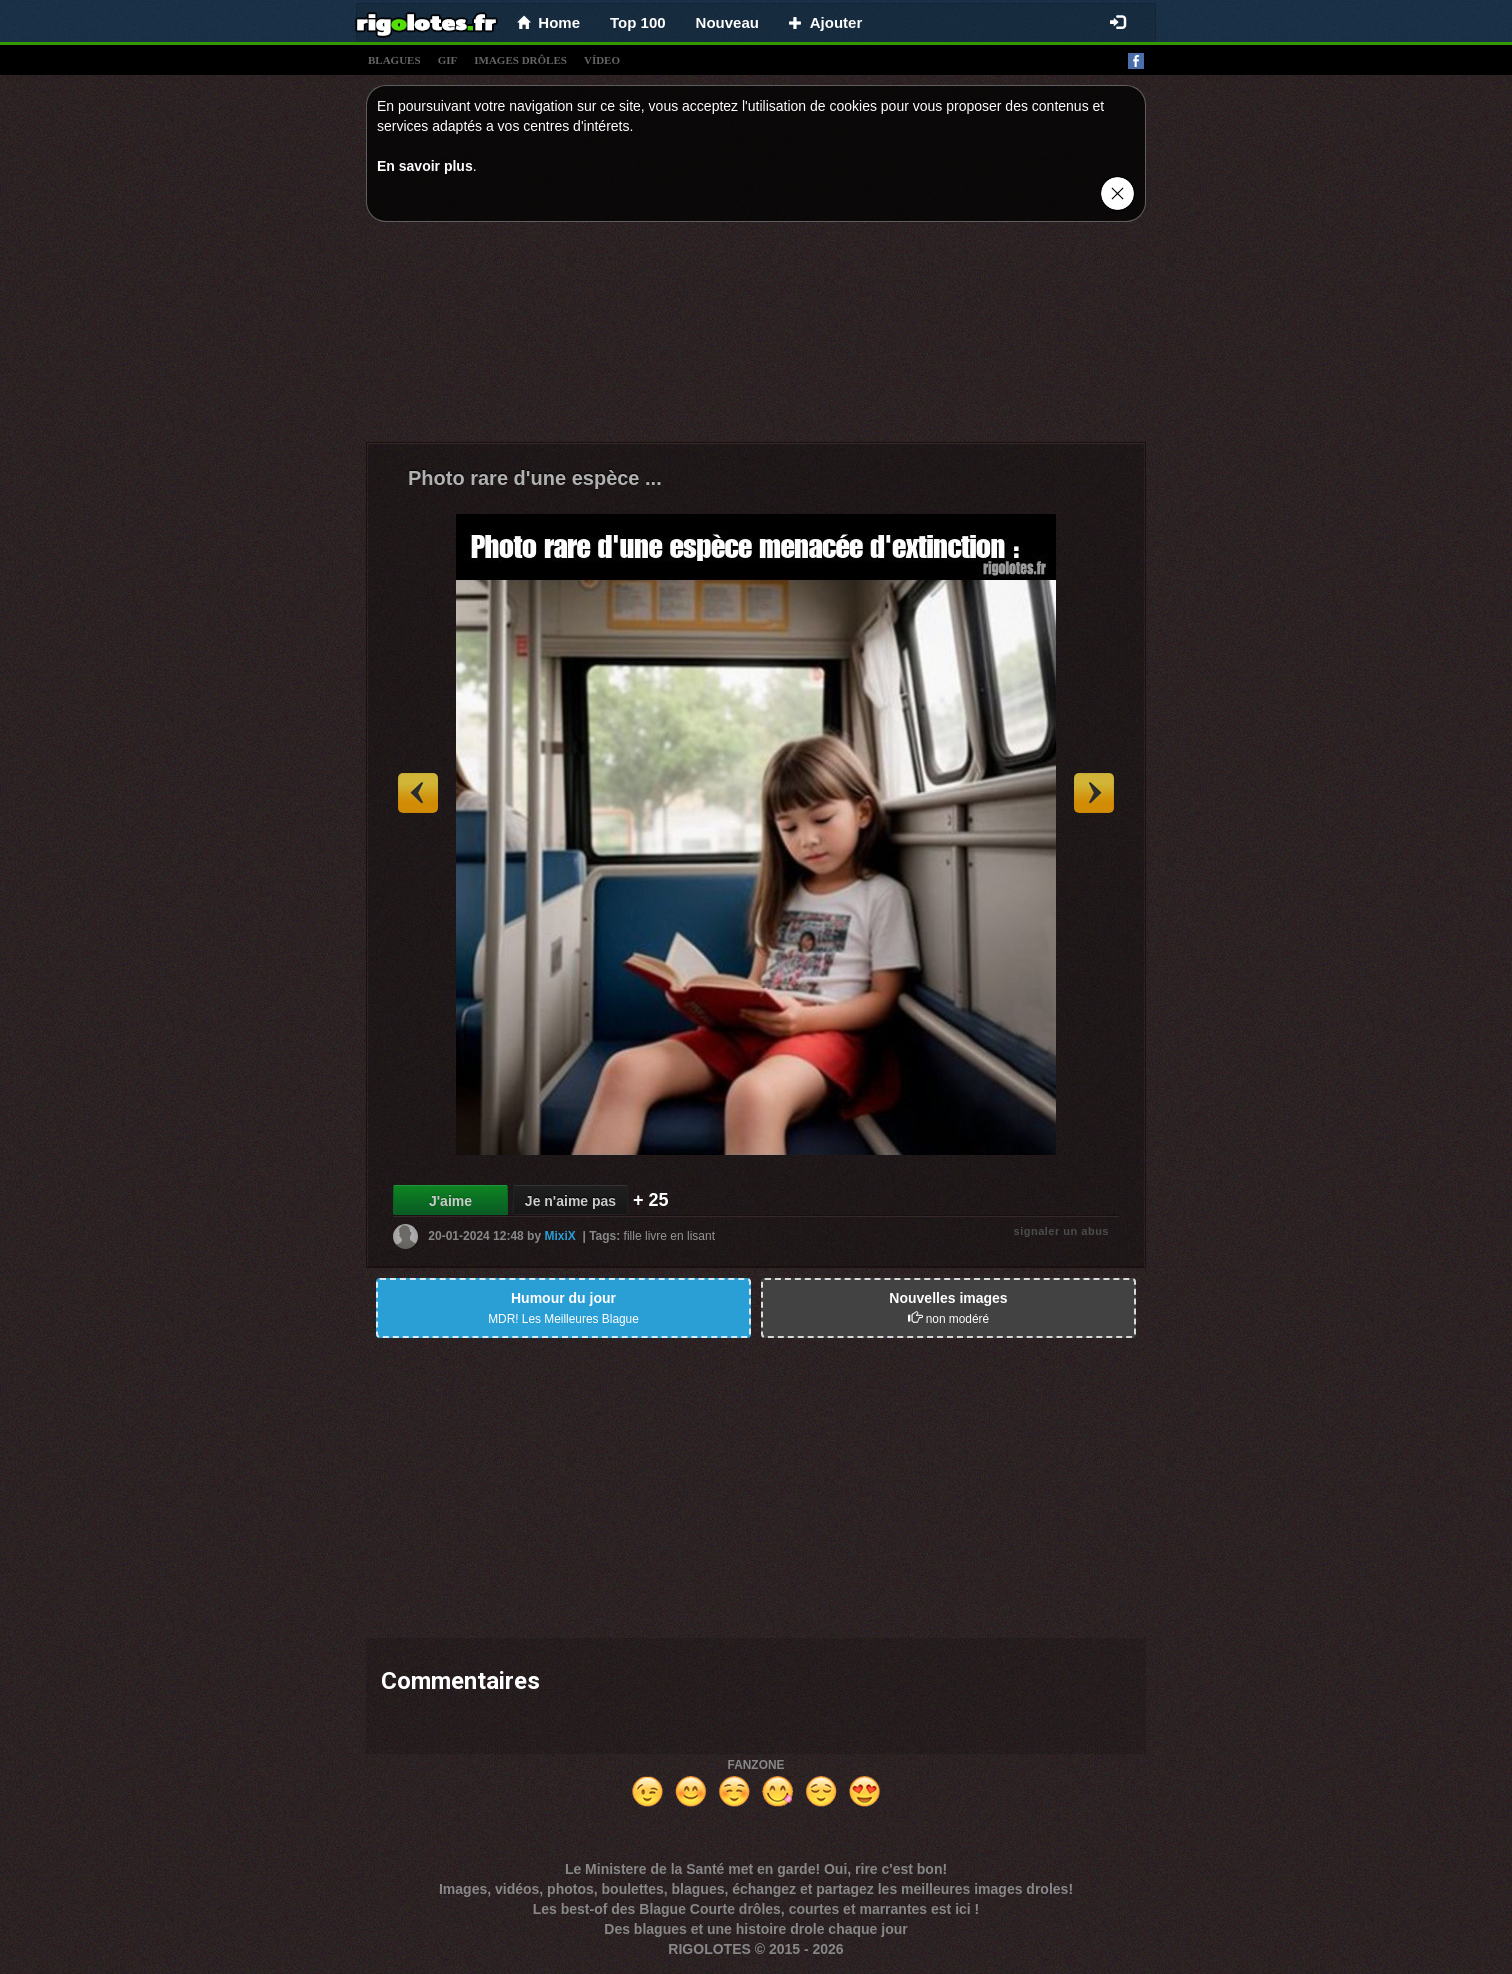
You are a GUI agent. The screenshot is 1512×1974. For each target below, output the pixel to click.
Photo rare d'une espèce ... (535, 478)
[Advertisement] (756, 337)
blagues (394, 60)
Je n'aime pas (570, 1201)
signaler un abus (1061, 1231)
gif (448, 60)
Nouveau (727, 22)
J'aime (450, 1201)
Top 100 (638, 22)
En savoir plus (425, 166)
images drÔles (520, 60)
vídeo (602, 60)
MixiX (559, 1236)
